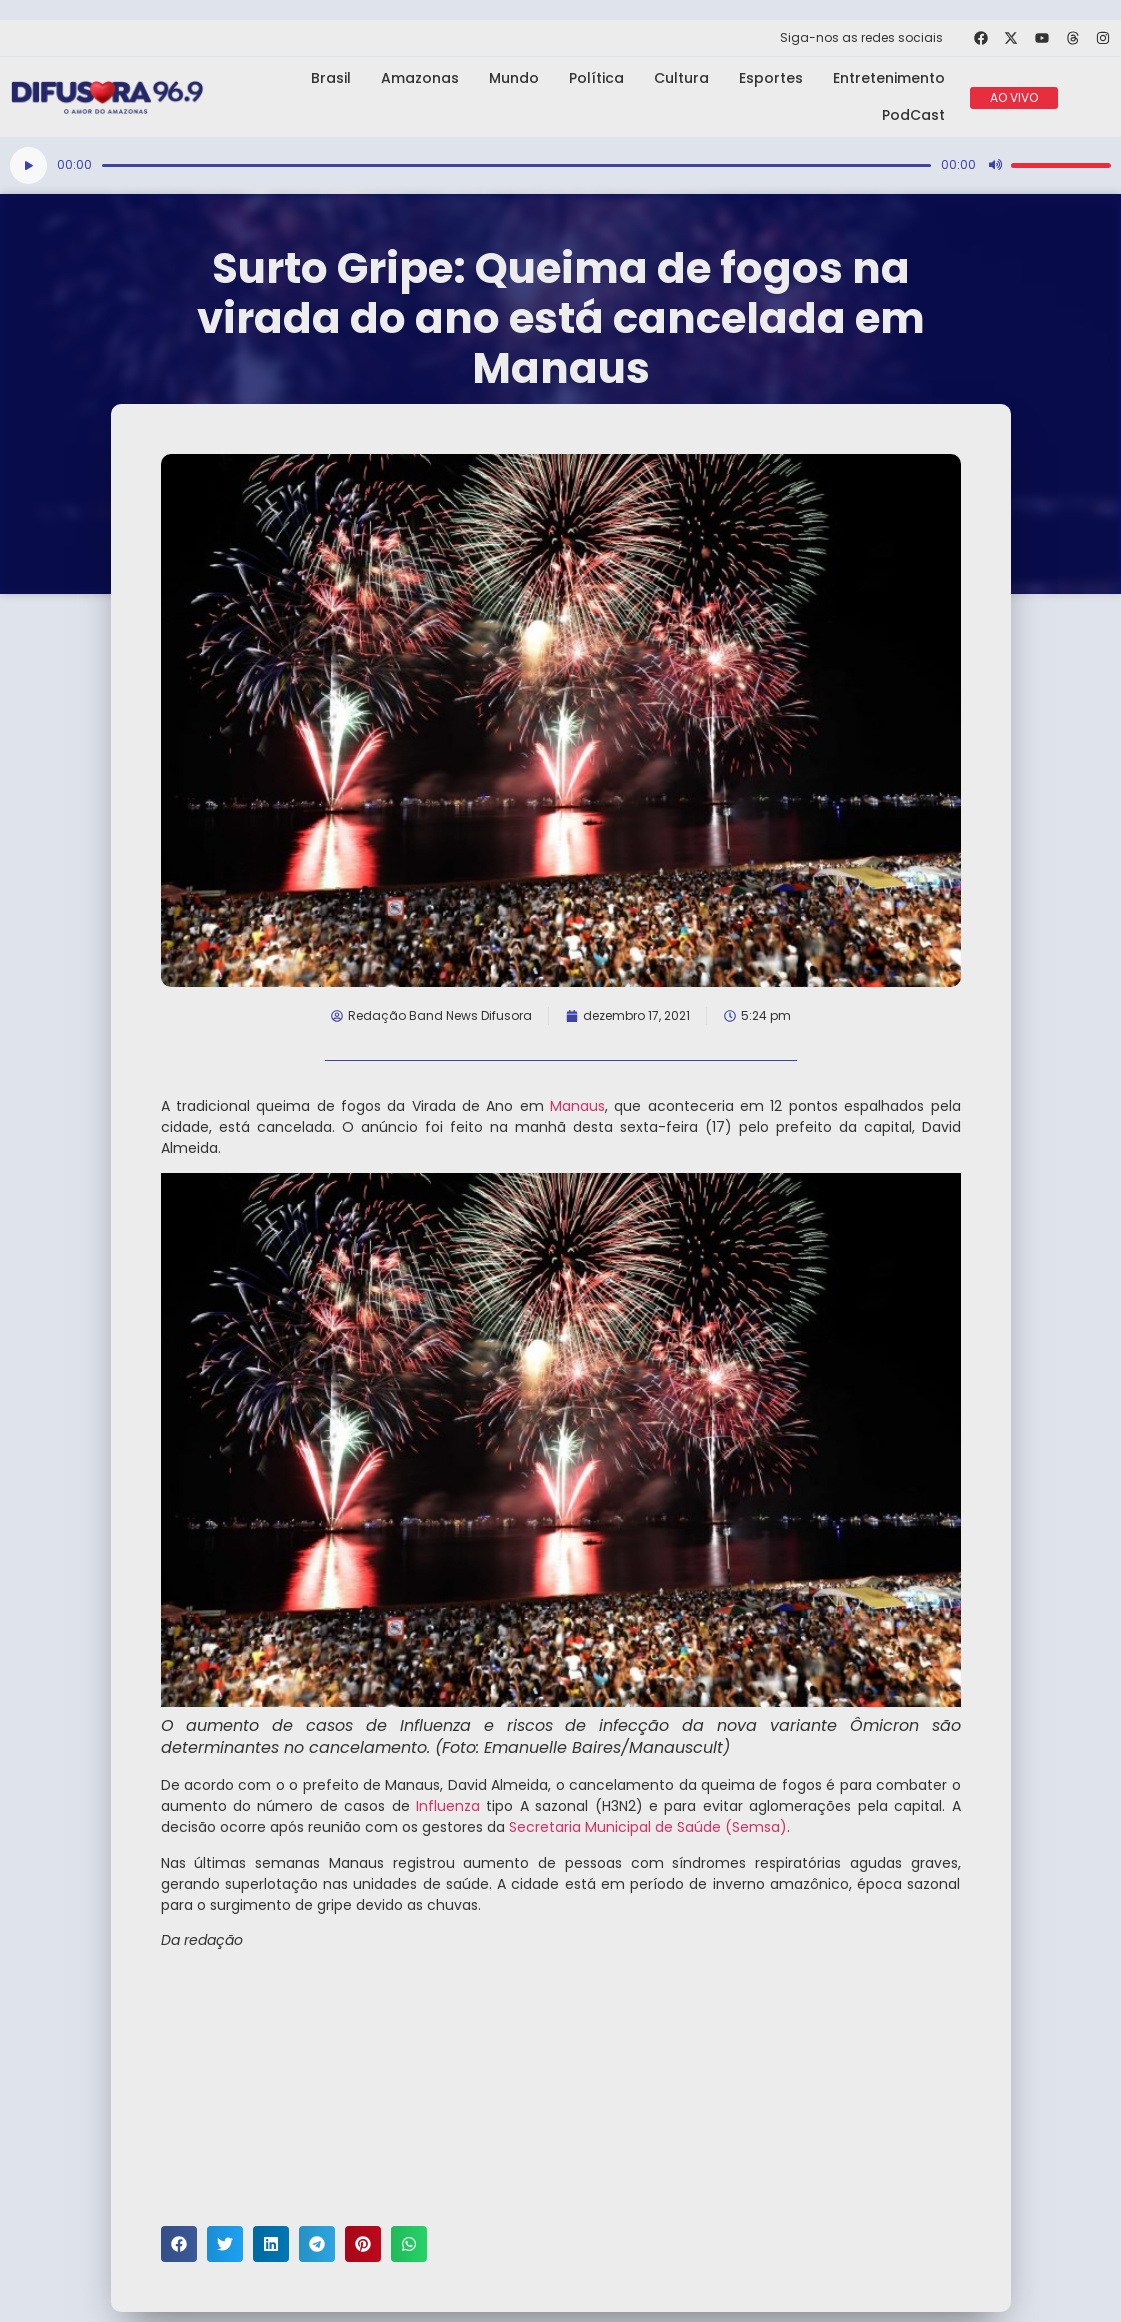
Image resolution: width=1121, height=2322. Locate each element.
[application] (560, 165)
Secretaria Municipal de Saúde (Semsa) (648, 1827)
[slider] (516, 165)
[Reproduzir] (28, 165)
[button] (179, 2244)
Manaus (574, 1106)
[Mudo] (995, 165)
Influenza (448, 1806)
